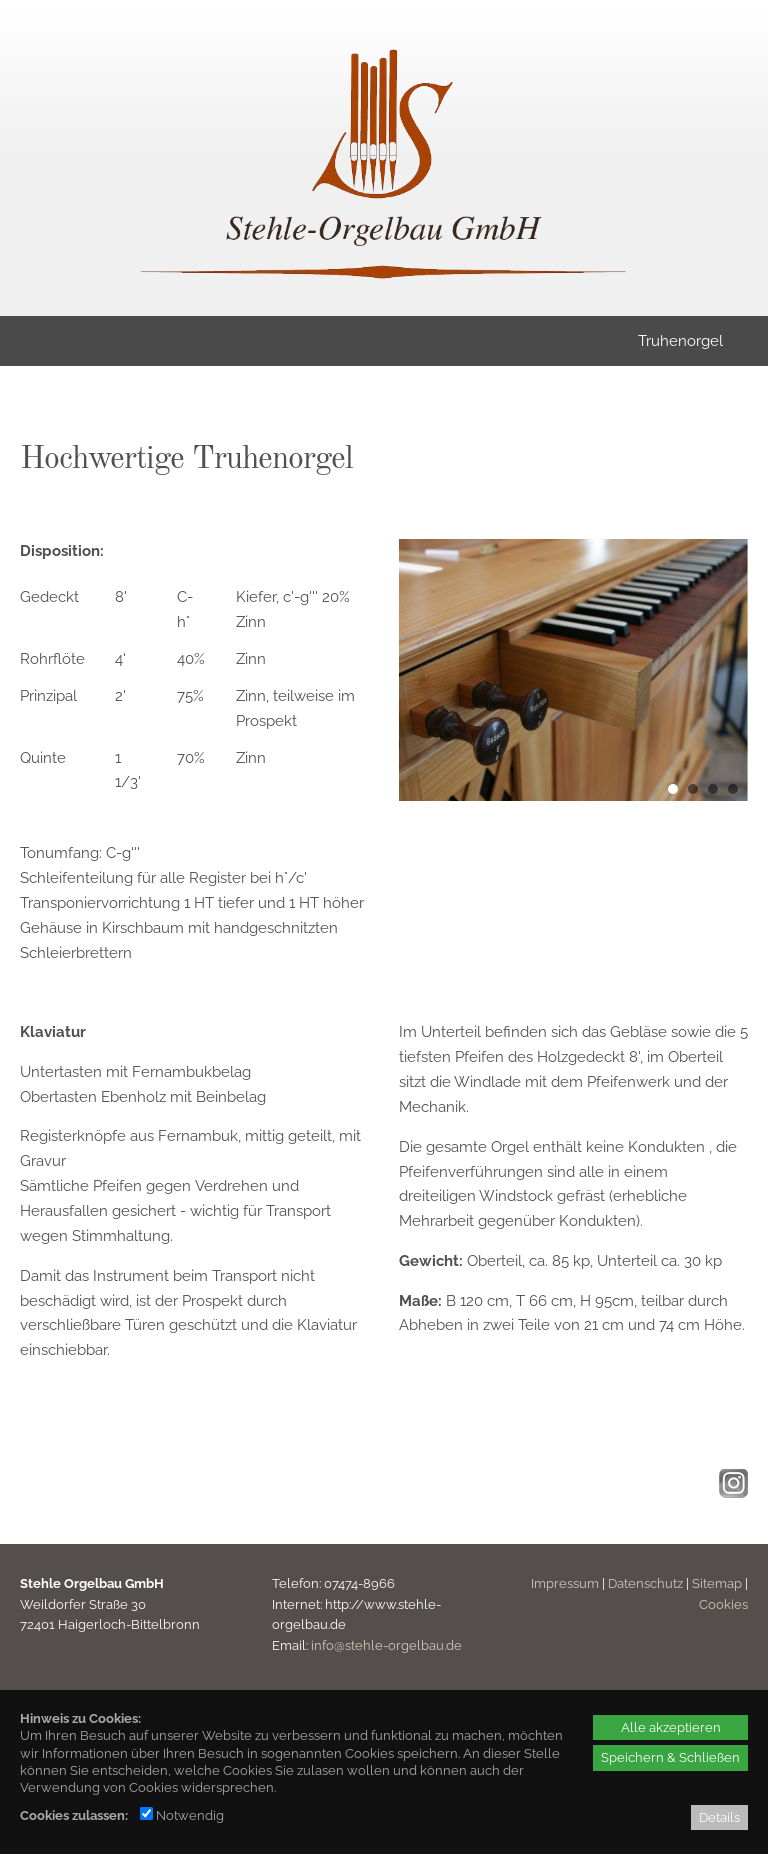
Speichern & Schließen (670, 1757)
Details (719, 1817)
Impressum (565, 1583)
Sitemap (717, 1583)
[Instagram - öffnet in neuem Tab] (731, 1492)
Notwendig (182, 1815)
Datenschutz (645, 1583)
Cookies (723, 1604)
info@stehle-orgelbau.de (386, 1645)
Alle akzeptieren (671, 1727)
